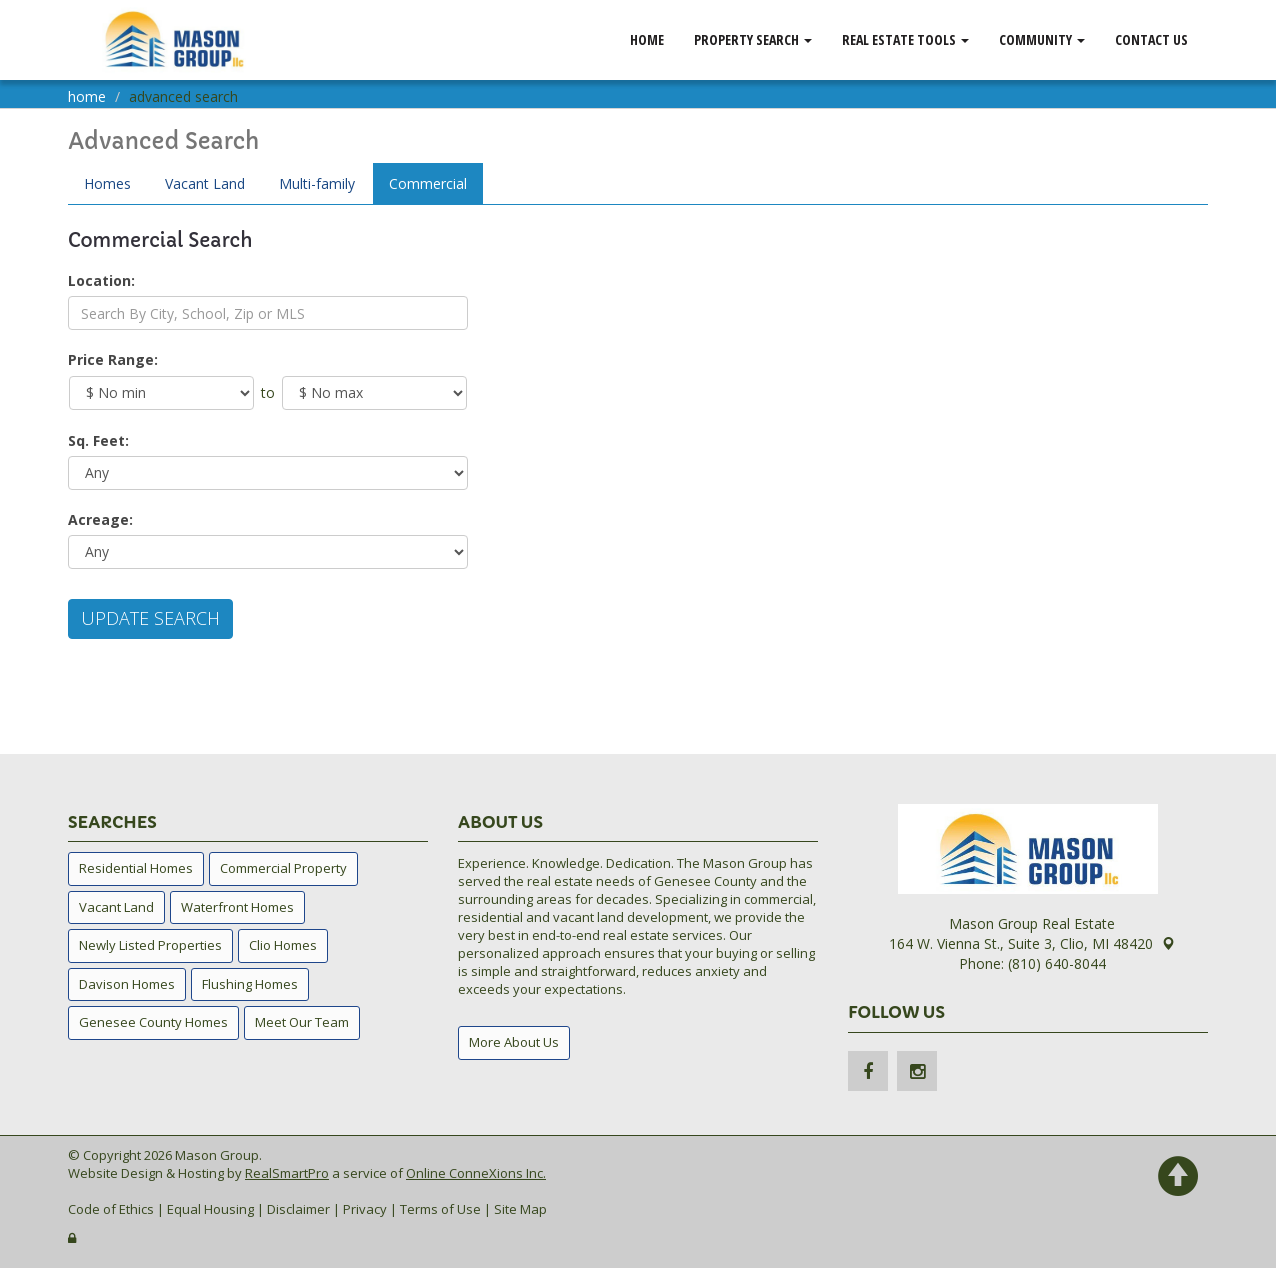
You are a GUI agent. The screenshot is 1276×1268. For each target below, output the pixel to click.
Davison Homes (127, 984)
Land (205, 183)
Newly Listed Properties (150, 945)
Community (1042, 39)
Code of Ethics (111, 1209)
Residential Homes (136, 868)
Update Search (150, 618)
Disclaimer (298, 1209)
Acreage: (100, 519)
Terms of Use (440, 1209)
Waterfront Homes (237, 907)
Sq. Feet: (98, 440)
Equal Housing (210, 1209)
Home (647, 39)
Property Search (753, 39)
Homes (107, 183)
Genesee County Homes (153, 1022)
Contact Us (1151, 39)
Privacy (365, 1209)
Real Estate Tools (905, 39)
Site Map (520, 1209)
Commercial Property (283, 868)
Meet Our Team (302, 1022)
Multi (317, 183)
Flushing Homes (250, 984)
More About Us (514, 1042)
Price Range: (113, 359)
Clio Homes (283, 945)
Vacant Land (116, 907)
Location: (101, 280)
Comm (428, 183)
